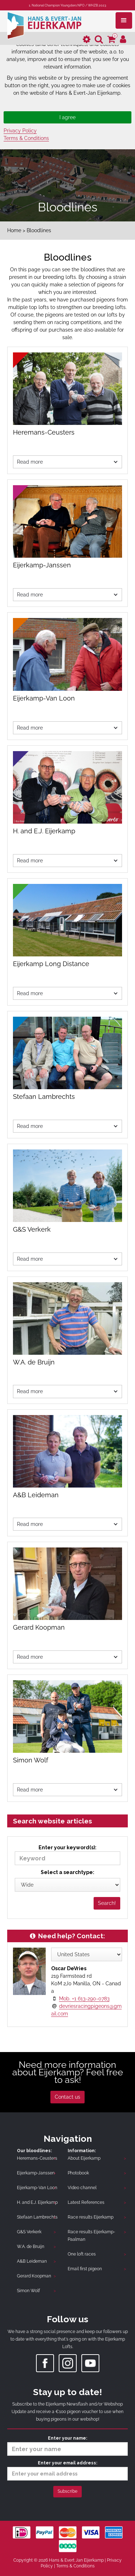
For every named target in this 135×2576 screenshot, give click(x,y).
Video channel (82, 2187)
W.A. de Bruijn (30, 2246)
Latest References (86, 2202)
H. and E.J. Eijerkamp (37, 2202)
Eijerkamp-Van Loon (37, 2187)
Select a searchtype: (67, 1872)
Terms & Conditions (26, 138)
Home (14, 230)
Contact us (67, 2097)
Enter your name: (67, 2446)
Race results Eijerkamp (90, 2217)
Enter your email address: (67, 2470)
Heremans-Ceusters (37, 2158)
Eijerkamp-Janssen (36, 2172)
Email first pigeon (85, 2268)
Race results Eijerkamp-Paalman (91, 2235)
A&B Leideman (32, 2261)
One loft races (82, 2254)
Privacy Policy (20, 131)
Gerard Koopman (34, 2275)
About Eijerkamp (84, 2158)
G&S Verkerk (29, 2231)
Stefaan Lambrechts (37, 2217)
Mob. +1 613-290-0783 (84, 1998)
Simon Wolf (28, 2290)
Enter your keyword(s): (67, 1855)
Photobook (78, 2172)
